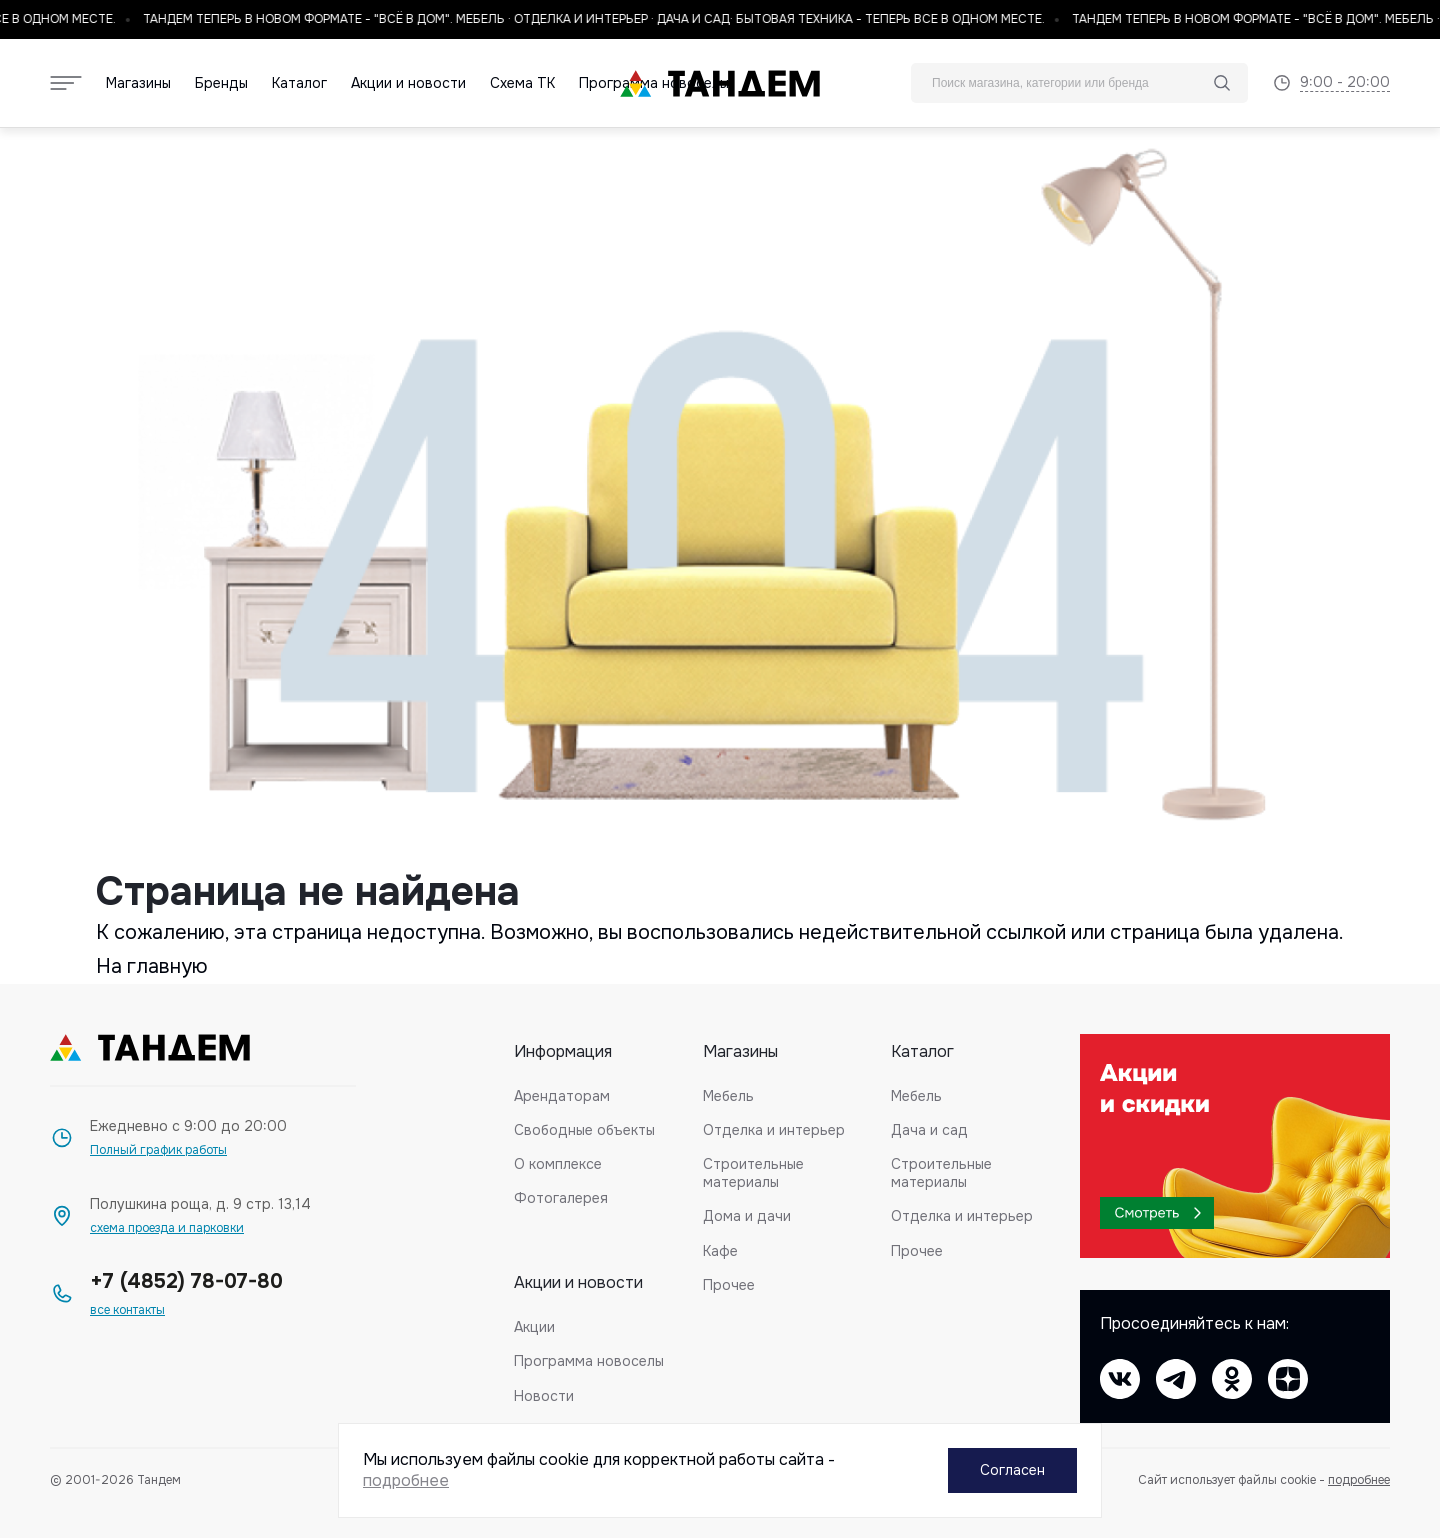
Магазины (138, 83)
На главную (152, 966)
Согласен (1012, 1470)
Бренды (221, 83)
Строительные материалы (753, 1173)
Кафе (720, 1251)
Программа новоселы (589, 1361)
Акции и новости (408, 83)
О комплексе (558, 1164)
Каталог (299, 83)
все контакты (127, 1310)
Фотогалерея (561, 1198)
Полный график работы (158, 1150)
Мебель (728, 1096)
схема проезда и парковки (167, 1228)
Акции (534, 1327)
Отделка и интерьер (774, 1130)
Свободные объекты (584, 1130)
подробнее (1359, 1480)
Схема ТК (522, 83)
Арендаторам (562, 1096)
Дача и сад (929, 1130)
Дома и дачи (747, 1216)
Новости (544, 1396)
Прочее (729, 1285)
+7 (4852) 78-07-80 (186, 1281)
